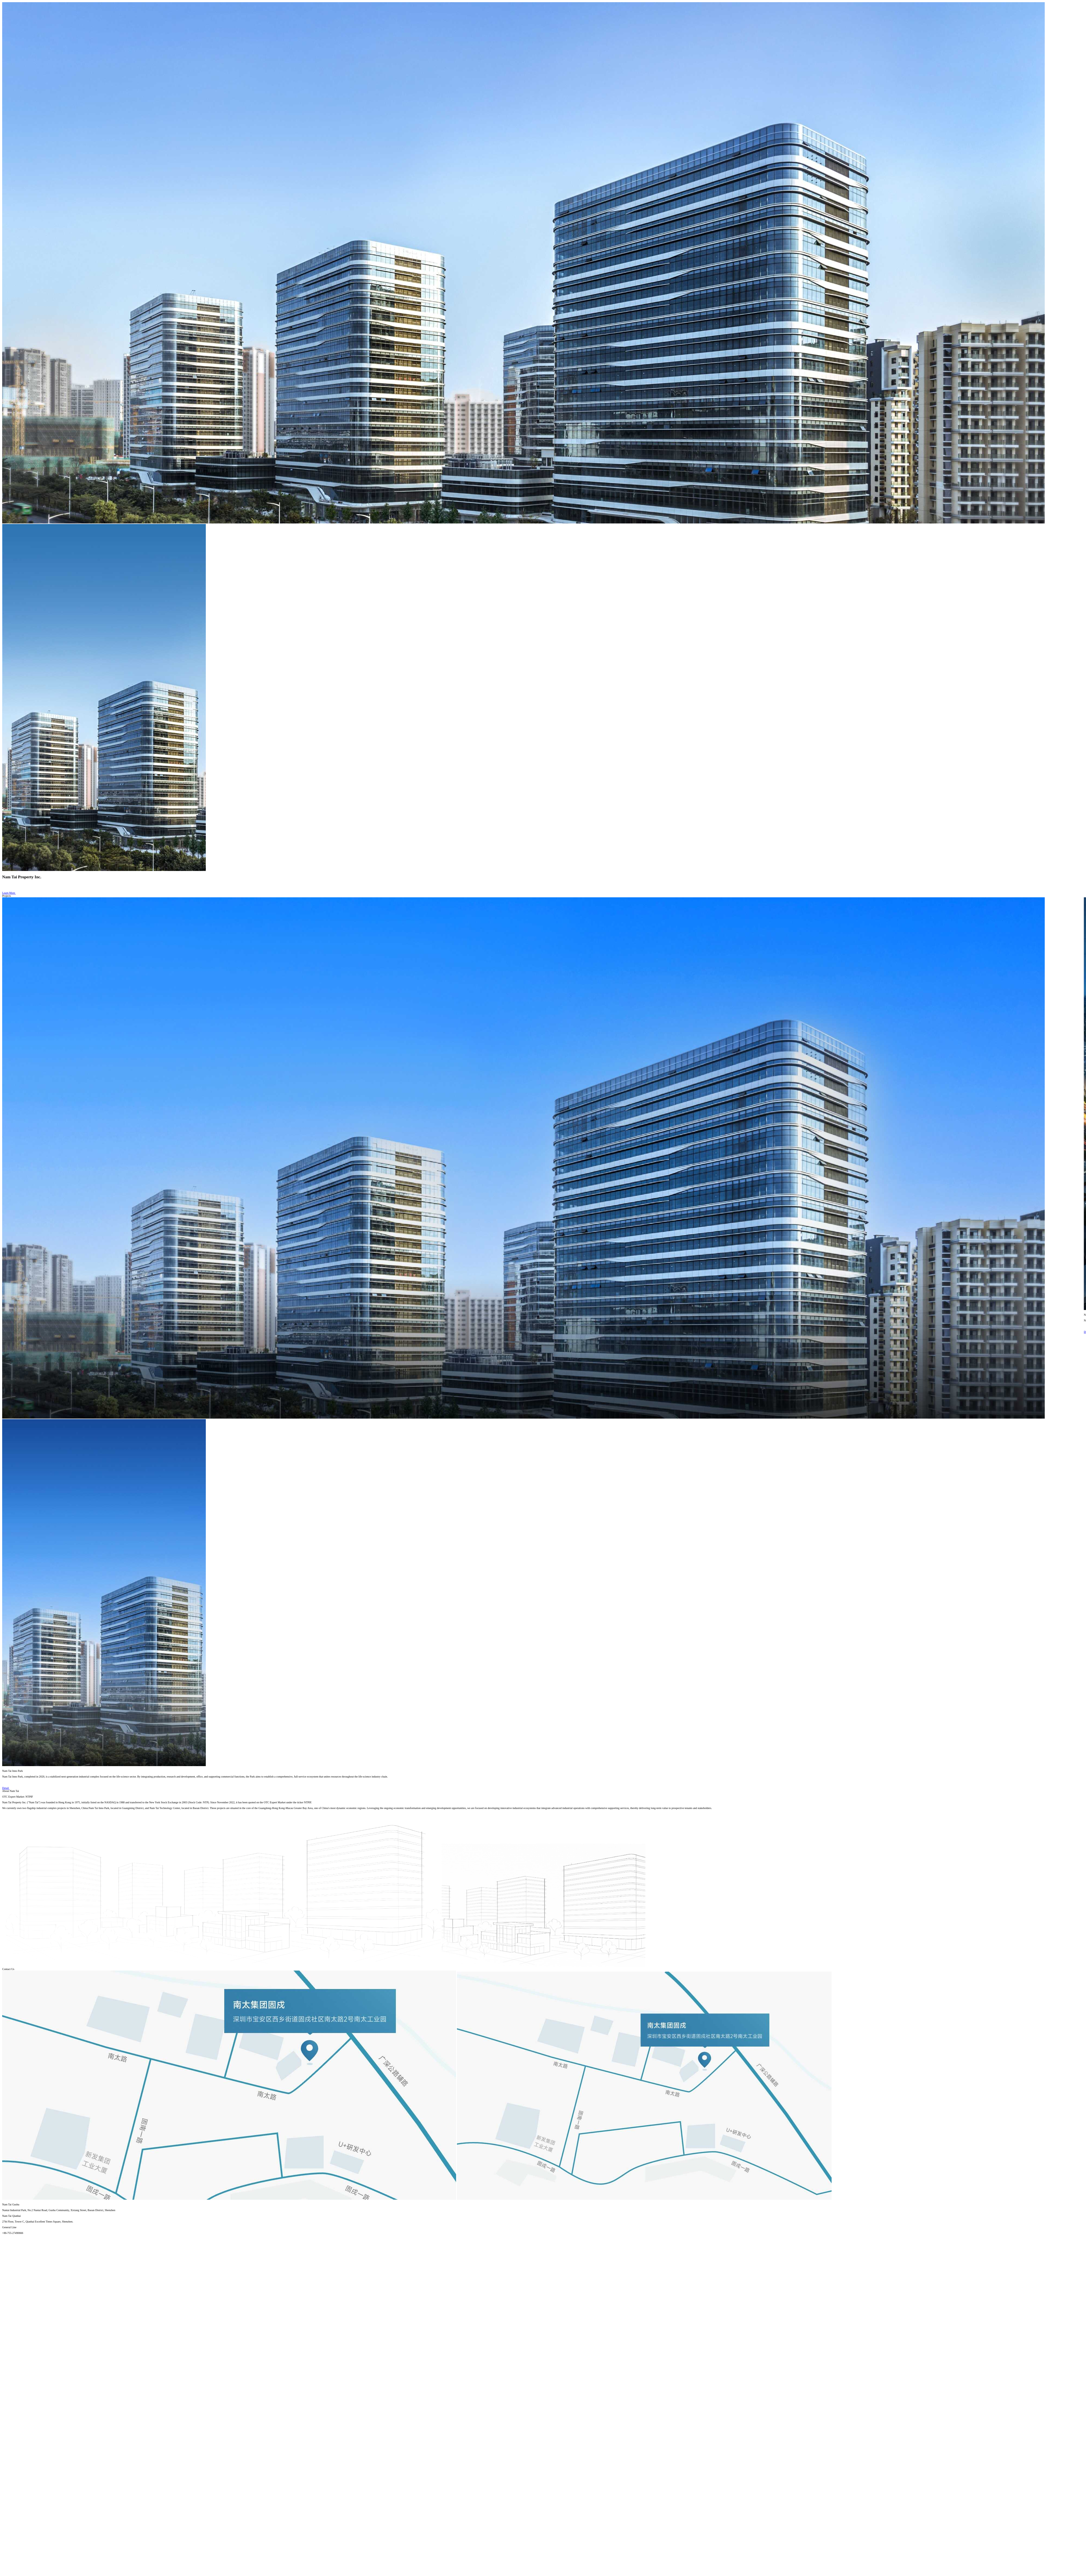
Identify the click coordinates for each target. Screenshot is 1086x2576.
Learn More (12, 892)
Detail (9, 1787)
